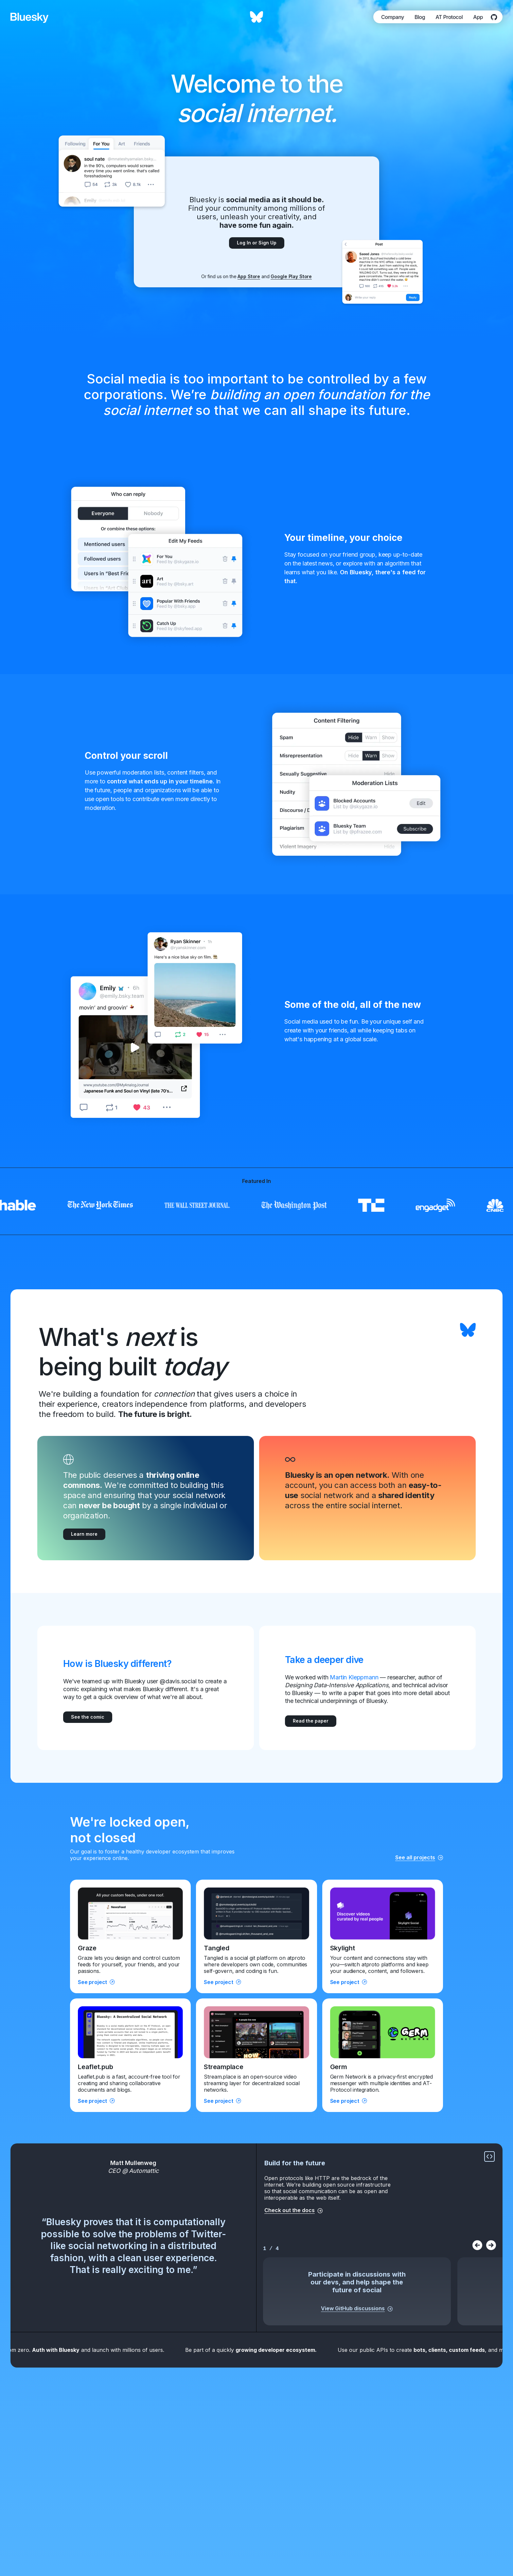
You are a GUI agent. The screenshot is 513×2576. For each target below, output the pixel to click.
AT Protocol (449, 17)
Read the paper (310, 1721)
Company (392, 17)
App (478, 17)
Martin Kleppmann (354, 1677)
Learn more (84, 1534)
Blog (420, 17)
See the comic (87, 1717)
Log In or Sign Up (256, 242)
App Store (249, 276)
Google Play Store (291, 276)
